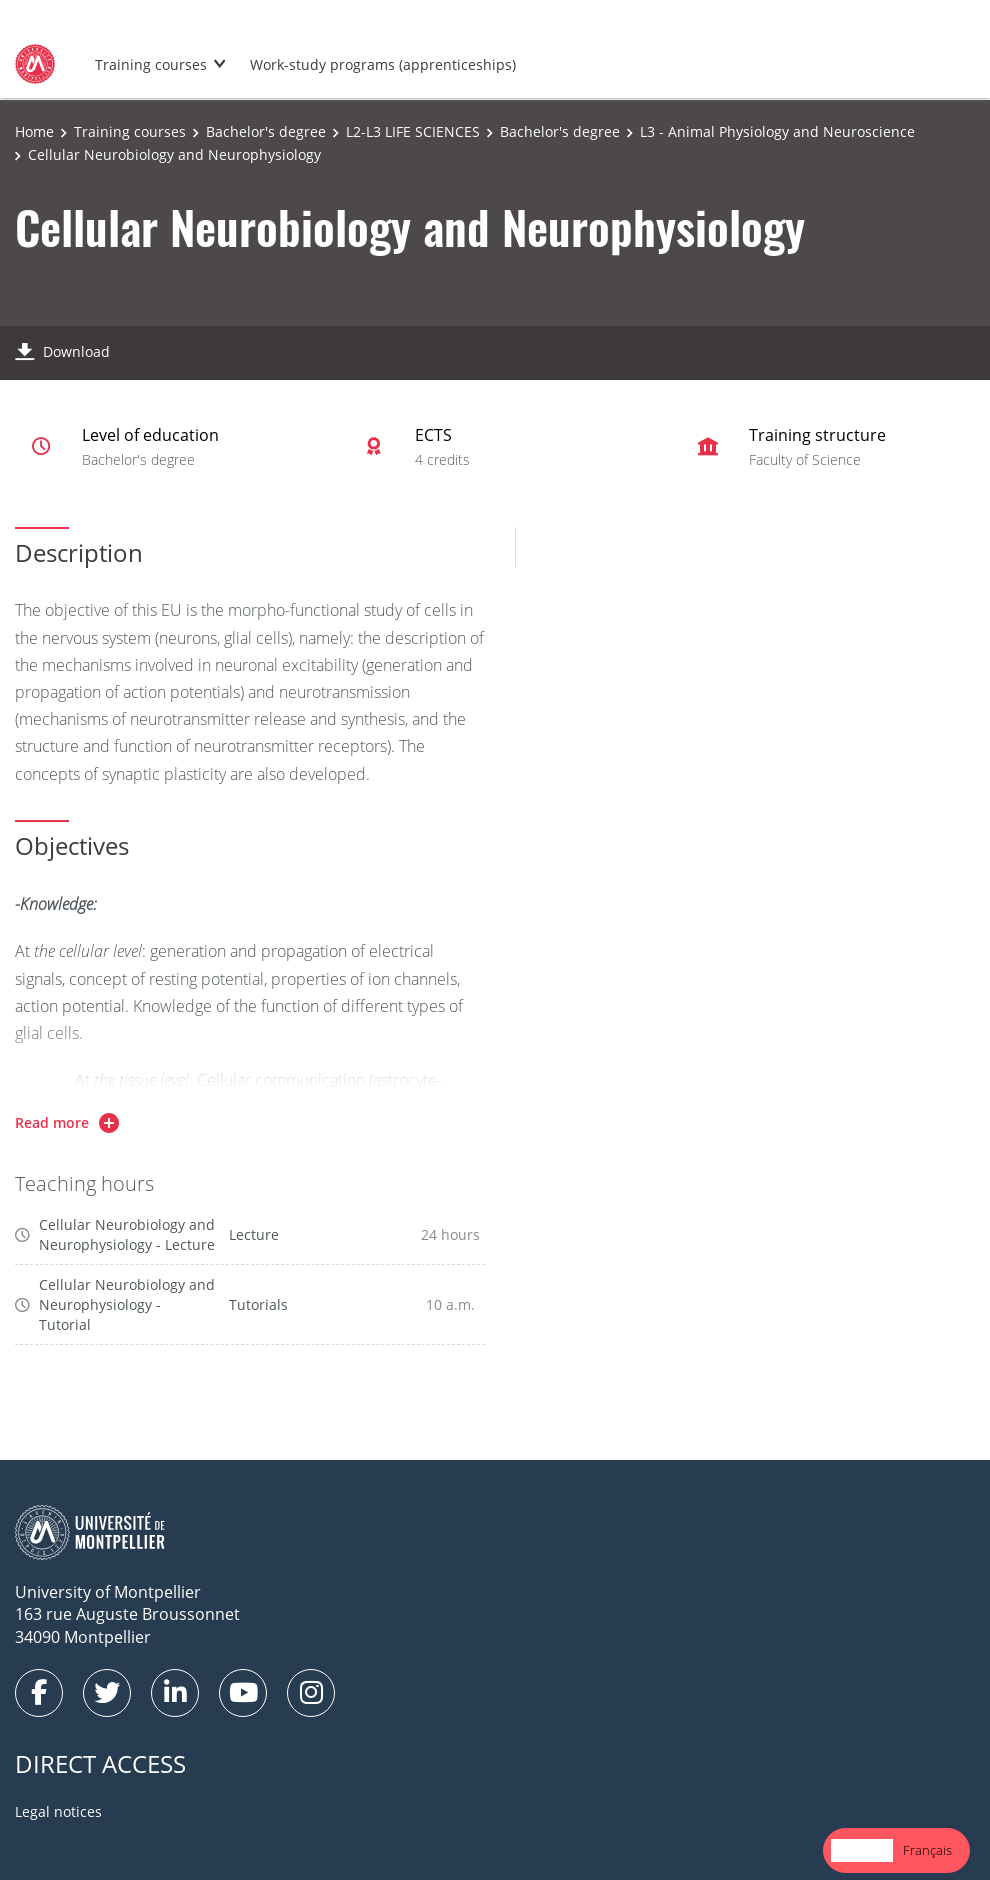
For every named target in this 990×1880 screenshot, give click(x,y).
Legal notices (58, 1811)
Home (34, 131)
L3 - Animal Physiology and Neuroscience (777, 131)
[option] (927, 1850)
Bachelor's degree (266, 131)
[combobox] (862, 1850)
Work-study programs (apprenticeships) (383, 64)
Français (927, 1850)
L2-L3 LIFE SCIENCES (413, 131)
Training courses (151, 64)
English (862, 1850)
